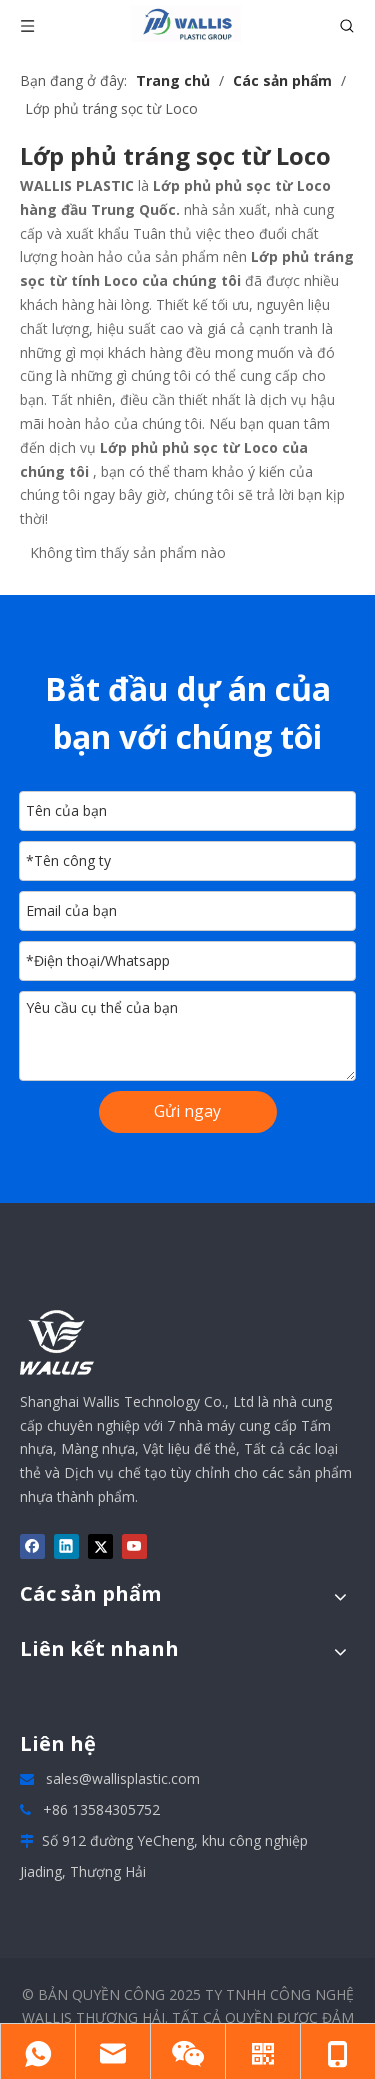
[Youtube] (134, 1547)
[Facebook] (32, 1547)
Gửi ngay (187, 1111)
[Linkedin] (66, 1547)
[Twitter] (100, 1547)
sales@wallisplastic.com (123, 1778)
